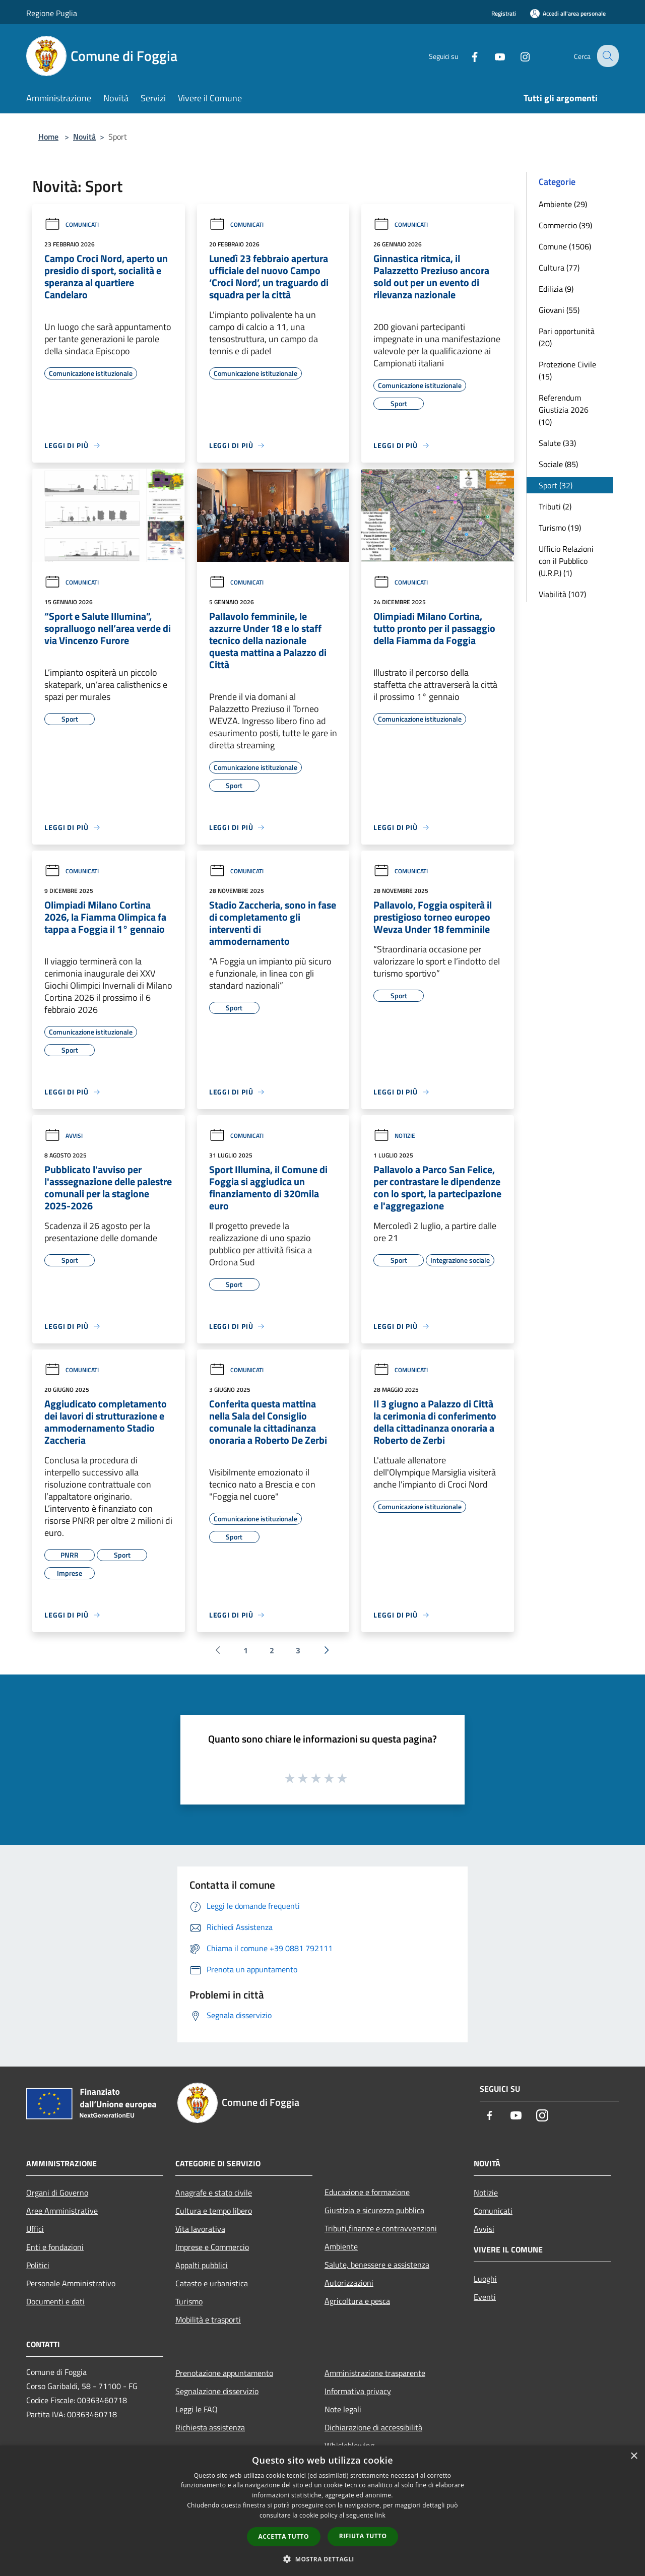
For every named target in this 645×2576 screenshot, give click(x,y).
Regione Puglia (51, 13)
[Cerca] (607, 56)
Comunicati (71, 224)
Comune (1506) (565, 246)
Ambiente (341, 2246)
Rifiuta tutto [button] (363, 2536)
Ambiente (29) (563, 204)
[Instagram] (517, 55)
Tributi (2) (555, 506)
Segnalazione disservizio (217, 2391)
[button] (322, 2559)
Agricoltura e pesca (357, 2301)
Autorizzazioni (349, 2283)
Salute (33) (557, 443)
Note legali (343, 2409)
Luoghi (485, 2279)
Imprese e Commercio (212, 2247)
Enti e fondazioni (55, 2247)
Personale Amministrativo (70, 2283)
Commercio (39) (565, 225)
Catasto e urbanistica (211, 2283)
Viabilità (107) (562, 594)
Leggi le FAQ (196, 2409)
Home (48, 137)
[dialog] (322, 2510)
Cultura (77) (559, 268)
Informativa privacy (358, 2391)
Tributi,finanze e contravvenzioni (381, 2228)
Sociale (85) (558, 464)
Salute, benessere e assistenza (377, 2265)
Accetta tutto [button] (284, 2536)
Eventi (485, 2297)
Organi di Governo (57, 2192)
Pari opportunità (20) (567, 337)
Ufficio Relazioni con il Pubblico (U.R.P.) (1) (566, 561)
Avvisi (63, 1135)
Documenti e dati (55, 2301)
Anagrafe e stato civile (213, 2192)
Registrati (503, 13)
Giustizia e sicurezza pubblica (374, 2210)
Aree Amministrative (62, 2211)
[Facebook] (467, 55)
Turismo (189, 2301)
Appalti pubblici (201, 2265)
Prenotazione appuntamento (224, 2373)
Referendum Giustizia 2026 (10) (564, 410)
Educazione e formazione (367, 2192)
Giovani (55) (559, 310)
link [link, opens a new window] (380, 2515)
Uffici (35, 2229)
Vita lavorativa (200, 2229)
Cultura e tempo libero (213, 2211)
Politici (37, 2265)
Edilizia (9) (556, 289)
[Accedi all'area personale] (568, 13)
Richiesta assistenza (210, 2427)
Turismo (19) (560, 528)
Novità (84, 137)
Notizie (394, 1135)
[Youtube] (492, 55)
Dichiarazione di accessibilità (373, 2427)
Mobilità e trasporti (208, 2319)
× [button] (633, 2456)
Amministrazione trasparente (375, 2373)
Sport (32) (555, 485)
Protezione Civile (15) (567, 370)
